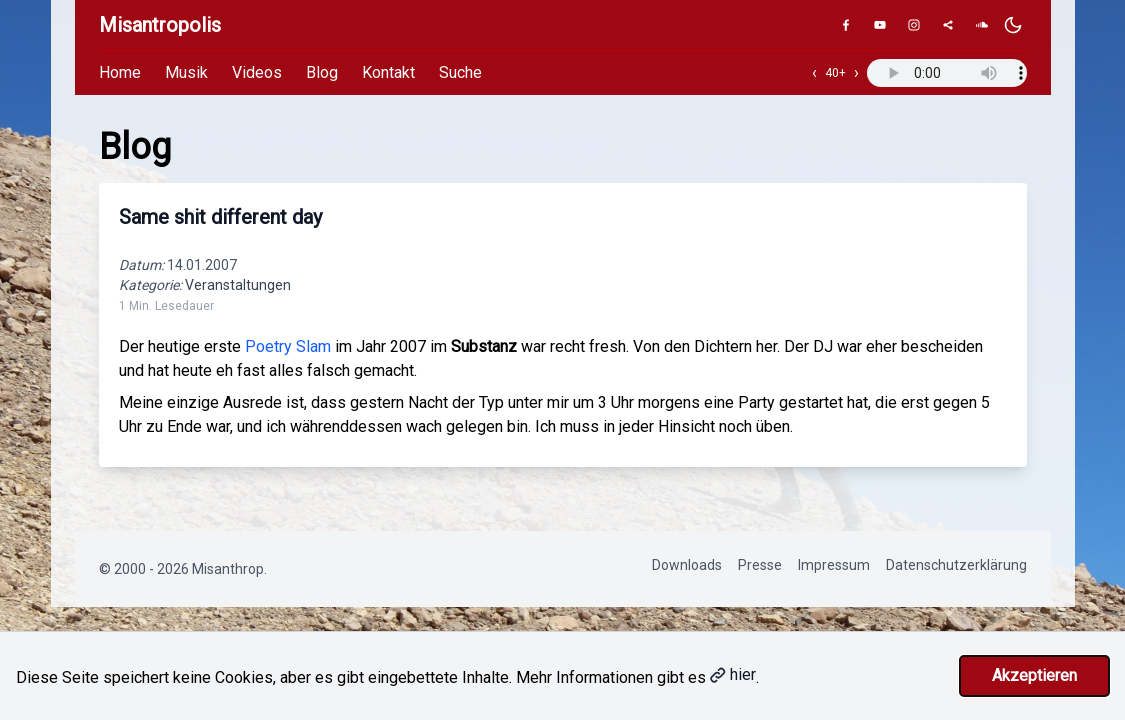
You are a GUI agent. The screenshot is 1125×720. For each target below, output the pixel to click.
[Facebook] (846, 25)
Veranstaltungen (238, 285)
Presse (760, 565)
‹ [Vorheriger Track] (814, 72)
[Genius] (948, 25)
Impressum (834, 565)
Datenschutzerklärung (956, 565)
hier (733, 674)
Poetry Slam (288, 346)
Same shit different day (220, 217)
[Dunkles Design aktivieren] (1013, 25)
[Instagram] (914, 25)
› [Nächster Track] (856, 72)
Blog (322, 72)
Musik (186, 72)
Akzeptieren (1034, 675)
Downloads (687, 565)
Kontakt (388, 72)
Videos (257, 72)
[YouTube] (880, 25)
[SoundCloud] (982, 25)
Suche (460, 72)
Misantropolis (160, 25)
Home (120, 72)
